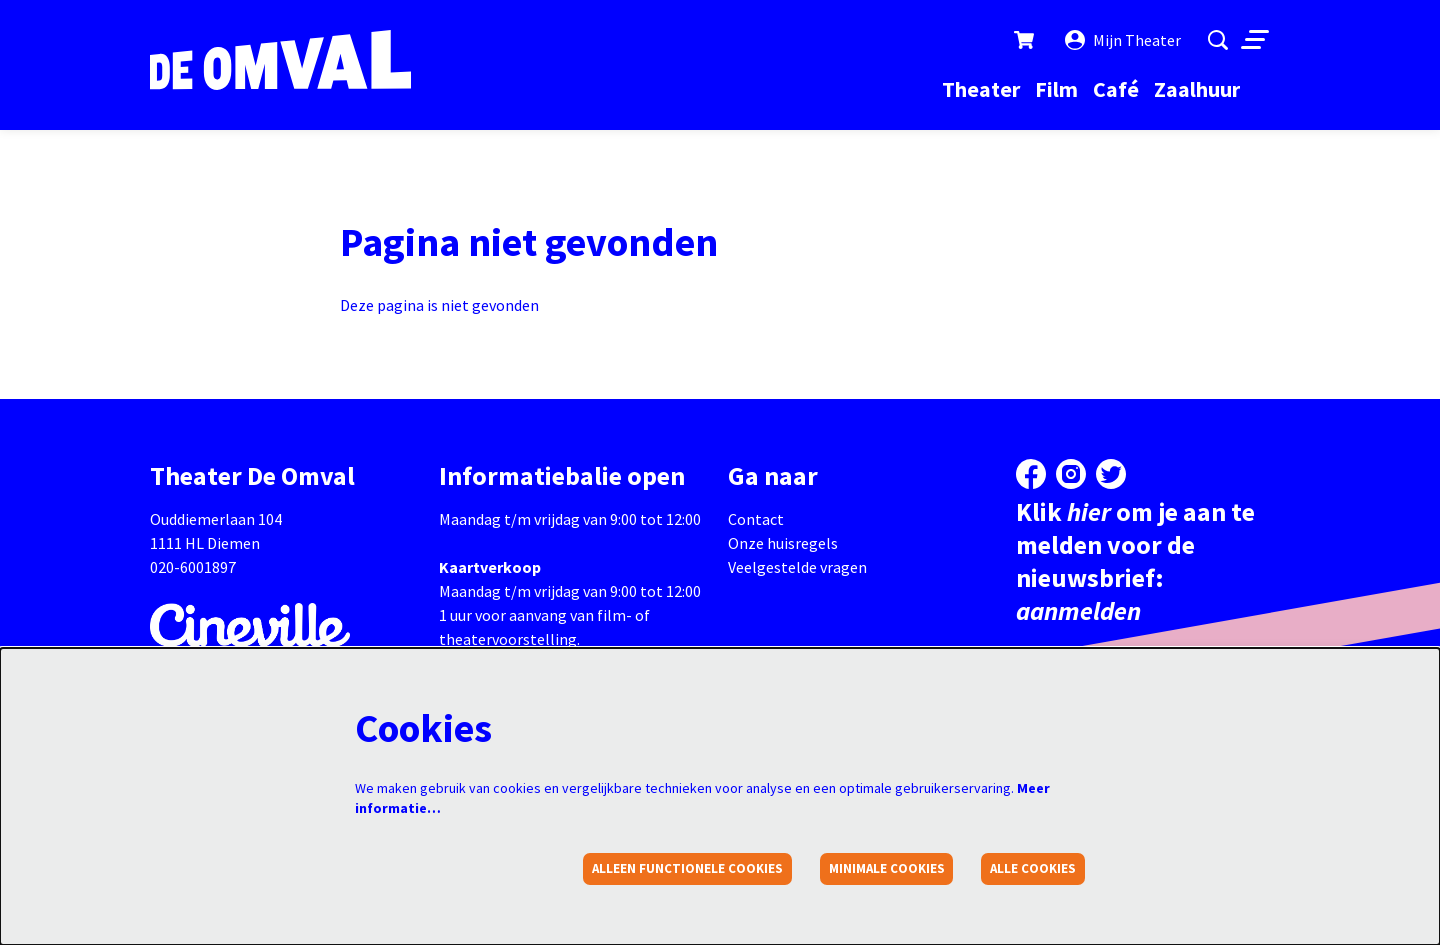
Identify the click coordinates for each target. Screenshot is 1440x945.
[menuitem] (981, 89)
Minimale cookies (887, 868)
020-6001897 (193, 567)
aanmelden (1078, 610)
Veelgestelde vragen (797, 567)
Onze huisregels (783, 543)
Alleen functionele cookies (687, 868)
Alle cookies (1033, 868)
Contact (756, 519)
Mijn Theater (1123, 40)
